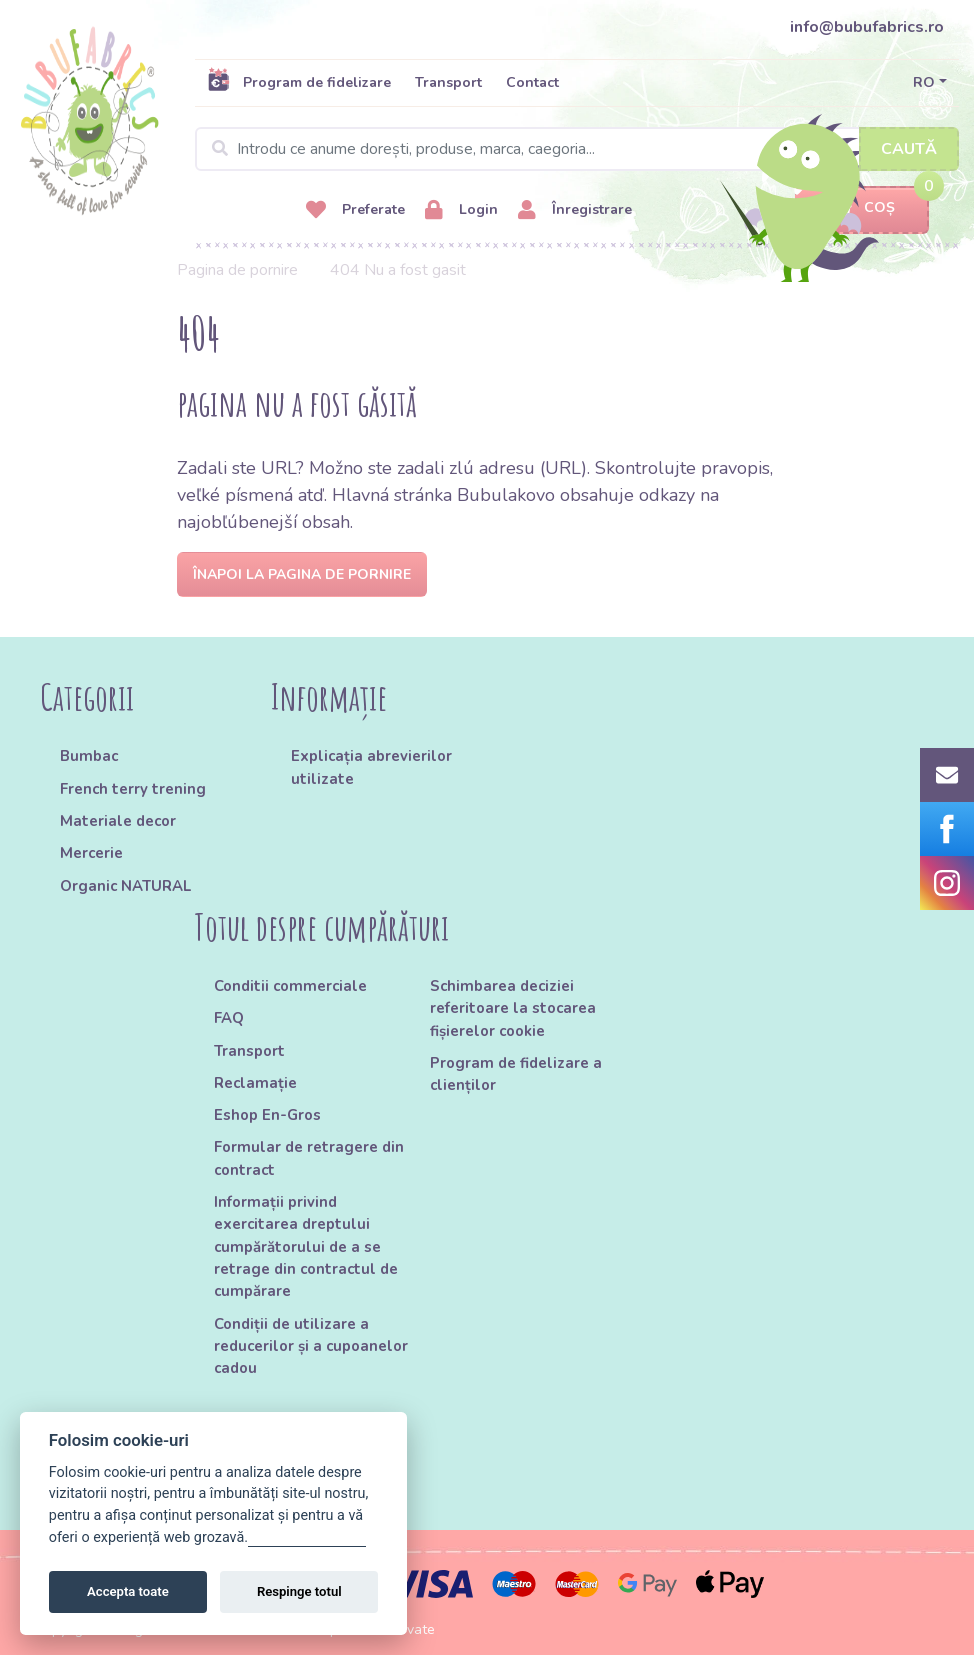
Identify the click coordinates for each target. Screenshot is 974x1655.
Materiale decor (118, 821)
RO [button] (924, 82)
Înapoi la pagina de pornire (302, 574)
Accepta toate (128, 1591)
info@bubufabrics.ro (867, 27)
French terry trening (133, 789)
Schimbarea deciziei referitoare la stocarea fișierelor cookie (513, 1008)
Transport (448, 82)
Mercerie (91, 853)
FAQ (229, 1018)
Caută (909, 149)
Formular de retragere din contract (309, 1158)
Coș (862, 208)
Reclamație (255, 1083)
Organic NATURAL (125, 886)
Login (461, 210)
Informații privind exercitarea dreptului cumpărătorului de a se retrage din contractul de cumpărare (306, 1246)
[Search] (577, 149)
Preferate (355, 210)
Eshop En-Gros (267, 1115)
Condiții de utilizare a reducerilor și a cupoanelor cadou (311, 1346)
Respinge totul (299, 1591)
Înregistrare (575, 210)
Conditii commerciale (290, 986)
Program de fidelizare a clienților (516, 1074)
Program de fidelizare (299, 82)
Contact (532, 82)
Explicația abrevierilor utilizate (371, 767)
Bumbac (89, 756)
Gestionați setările (307, 1537)
